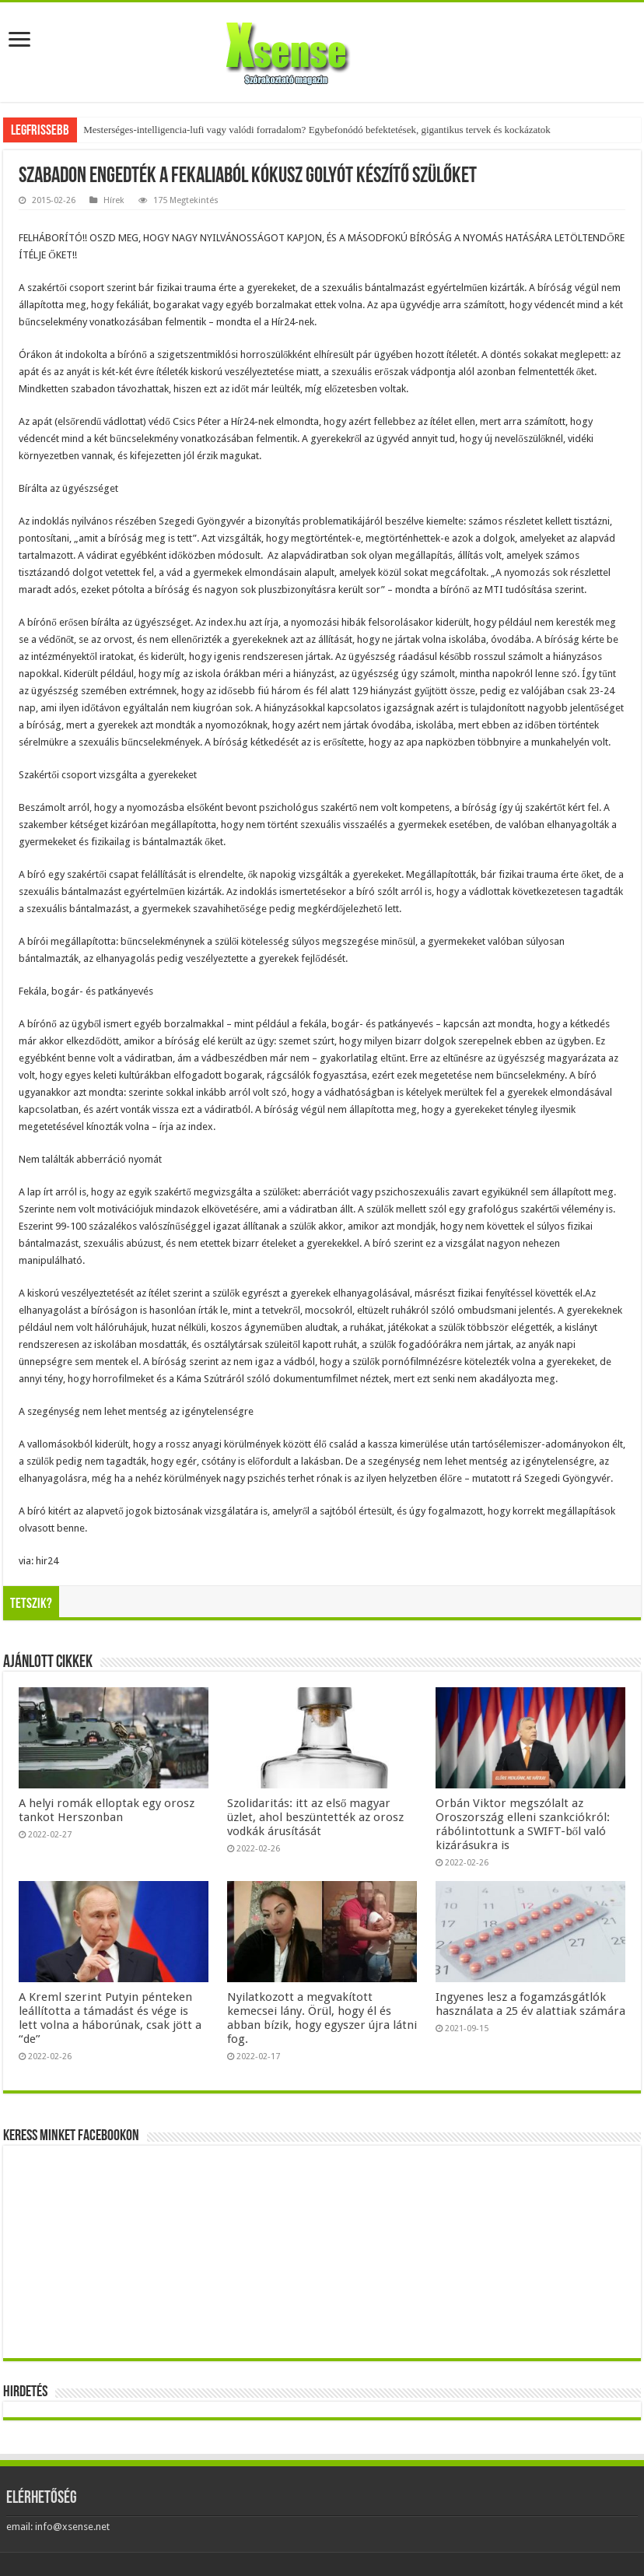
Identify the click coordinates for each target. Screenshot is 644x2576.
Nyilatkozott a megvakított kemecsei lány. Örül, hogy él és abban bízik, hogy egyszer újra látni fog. (322, 2018)
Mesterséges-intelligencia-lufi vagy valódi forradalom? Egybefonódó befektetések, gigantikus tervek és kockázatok (317, 129)
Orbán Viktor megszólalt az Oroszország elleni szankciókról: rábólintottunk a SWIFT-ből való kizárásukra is (523, 1824)
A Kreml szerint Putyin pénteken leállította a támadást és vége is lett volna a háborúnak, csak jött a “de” (110, 2018)
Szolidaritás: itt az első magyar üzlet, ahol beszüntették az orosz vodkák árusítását (315, 1817)
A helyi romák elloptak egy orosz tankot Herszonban (106, 1810)
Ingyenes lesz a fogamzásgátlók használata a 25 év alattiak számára (530, 2004)
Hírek (113, 200)
